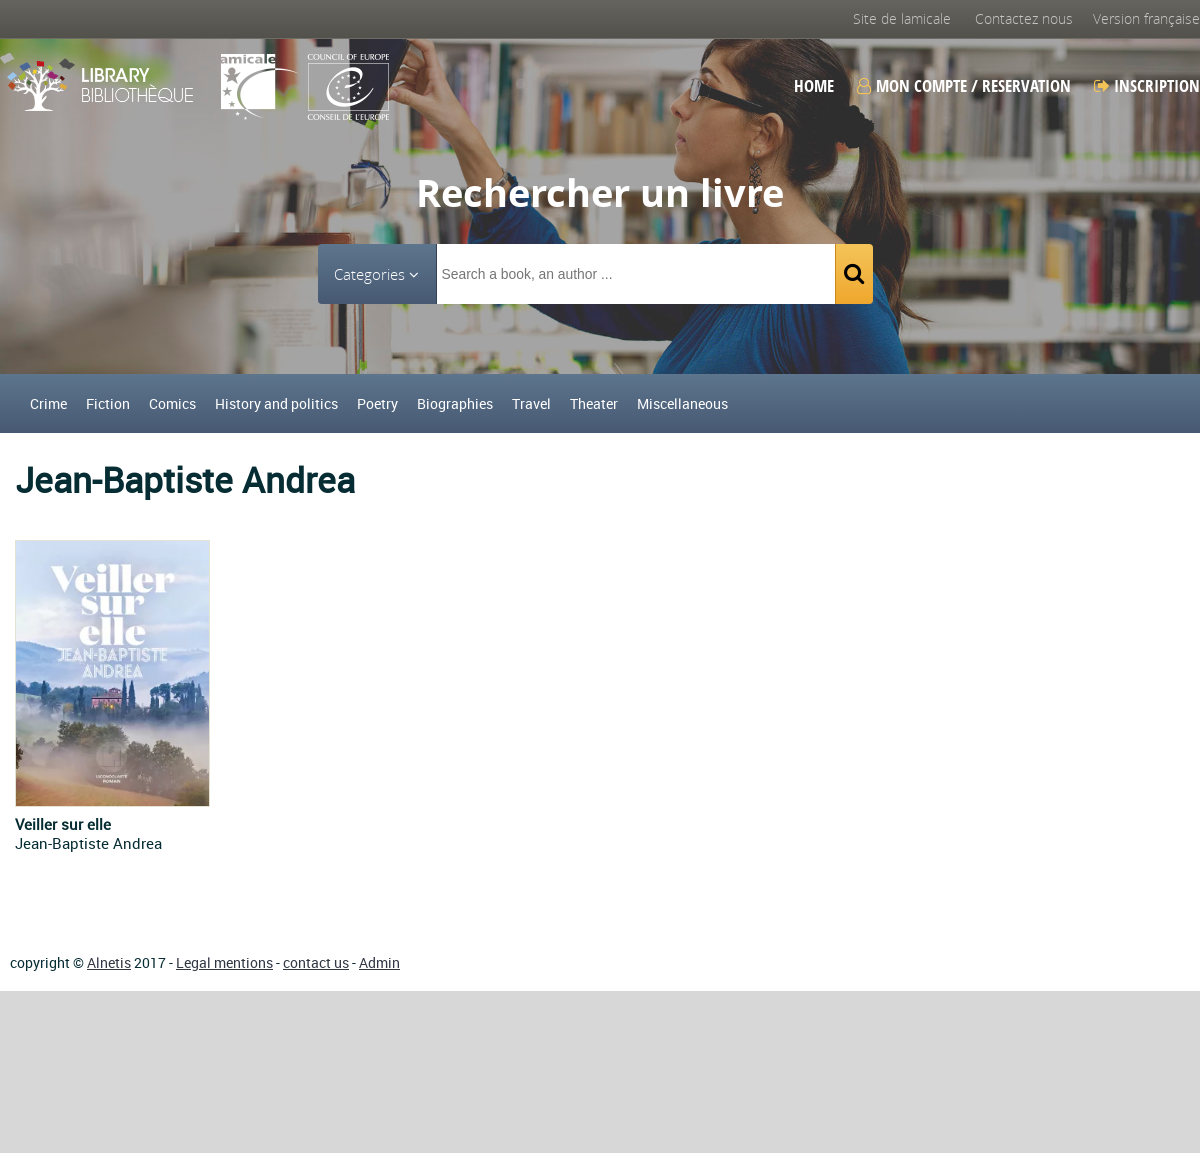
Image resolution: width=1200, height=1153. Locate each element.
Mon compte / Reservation (964, 86)
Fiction (108, 403)
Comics (172, 403)
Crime (48, 403)
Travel (531, 403)
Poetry (377, 403)
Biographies (455, 403)
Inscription (1147, 86)
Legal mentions (224, 962)
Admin (379, 962)
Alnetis (109, 962)
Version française (1146, 18)
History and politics (276, 403)
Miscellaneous (682, 403)
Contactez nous (1024, 18)
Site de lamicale (902, 18)
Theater (594, 403)
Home (814, 86)
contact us (316, 962)
